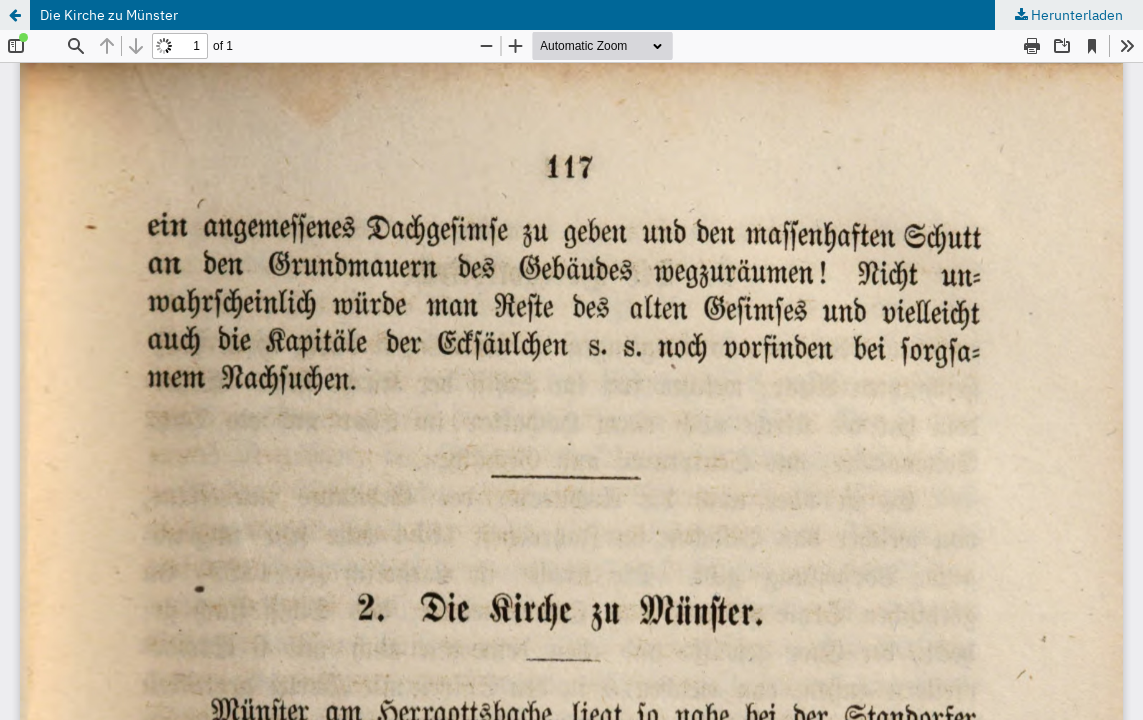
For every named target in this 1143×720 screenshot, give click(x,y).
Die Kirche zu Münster (109, 15)
